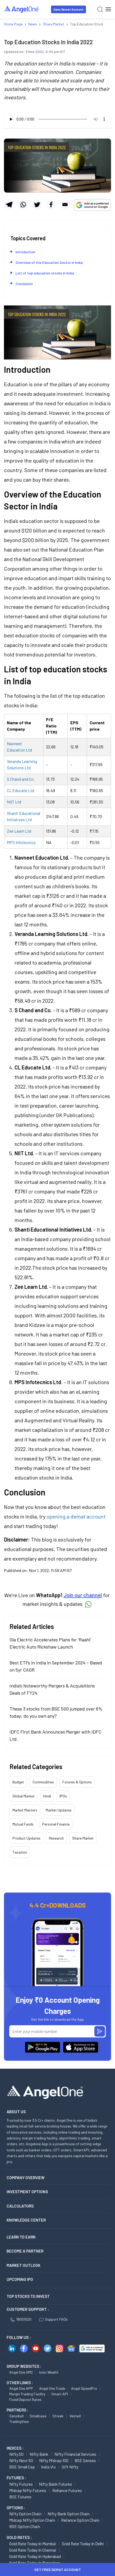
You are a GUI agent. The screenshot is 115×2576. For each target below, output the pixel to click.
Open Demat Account (68, 9)
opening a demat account (76, 1516)
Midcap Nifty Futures (27, 2490)
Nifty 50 (16, 2454)
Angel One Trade (52, 2388)
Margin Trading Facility (27, 2394)
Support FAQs (53, 2319)
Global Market (23, 1796)
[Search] (100, 9)
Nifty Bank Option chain (69, 2513)
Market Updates (59, 1810)
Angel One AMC (21, 2372)
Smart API (59, 2394)
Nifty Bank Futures (55, 2483)
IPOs (63, 1796)
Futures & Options (77, 1782)
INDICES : (15, 2448)
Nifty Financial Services (75, 2454)
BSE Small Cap (22, 2466)
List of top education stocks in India (45, 273)
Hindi (47, 1796)
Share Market (83, 1838)
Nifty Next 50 (21, 2460)
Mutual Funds (23, 1824)
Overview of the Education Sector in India (49, 262)
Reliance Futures (67, 2490)
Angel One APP (21, 2388)
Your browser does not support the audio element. (57, 119)
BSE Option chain (24, 2526)
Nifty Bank (39, 2454)
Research (56, 1838)
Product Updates (26, 1838)
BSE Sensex (85, 2460)
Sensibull (16, 2416)
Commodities (43, 1782)
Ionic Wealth (48, 2372)
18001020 (21, 2319)
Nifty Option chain (25, 2513)
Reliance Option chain (80, 2519)
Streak (57, 2416)
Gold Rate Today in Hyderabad (35, 2556)
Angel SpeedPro (84, 2388)
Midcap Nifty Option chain (32, 2519)
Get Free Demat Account (57, 2569)
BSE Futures (20, 2496)
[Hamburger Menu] (108, 9)
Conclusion (24, 283)
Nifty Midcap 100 (53, 2460)
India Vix (48, 2466)
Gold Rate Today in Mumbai (32, 2543)
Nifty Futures (21, 2483)
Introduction (25, 252)
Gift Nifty (70, 2466)
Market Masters (24, 1810)
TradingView (19, 2421)
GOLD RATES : (19, 2537)
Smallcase (38, 2416)
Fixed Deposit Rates (25, 2399)
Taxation (19, 1852)
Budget (18, 1782)
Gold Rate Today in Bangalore (34, 2562)
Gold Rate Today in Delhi (83, 2543)
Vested (75, 2416)
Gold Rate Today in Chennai (32, 2549)
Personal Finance (56, 1824)
